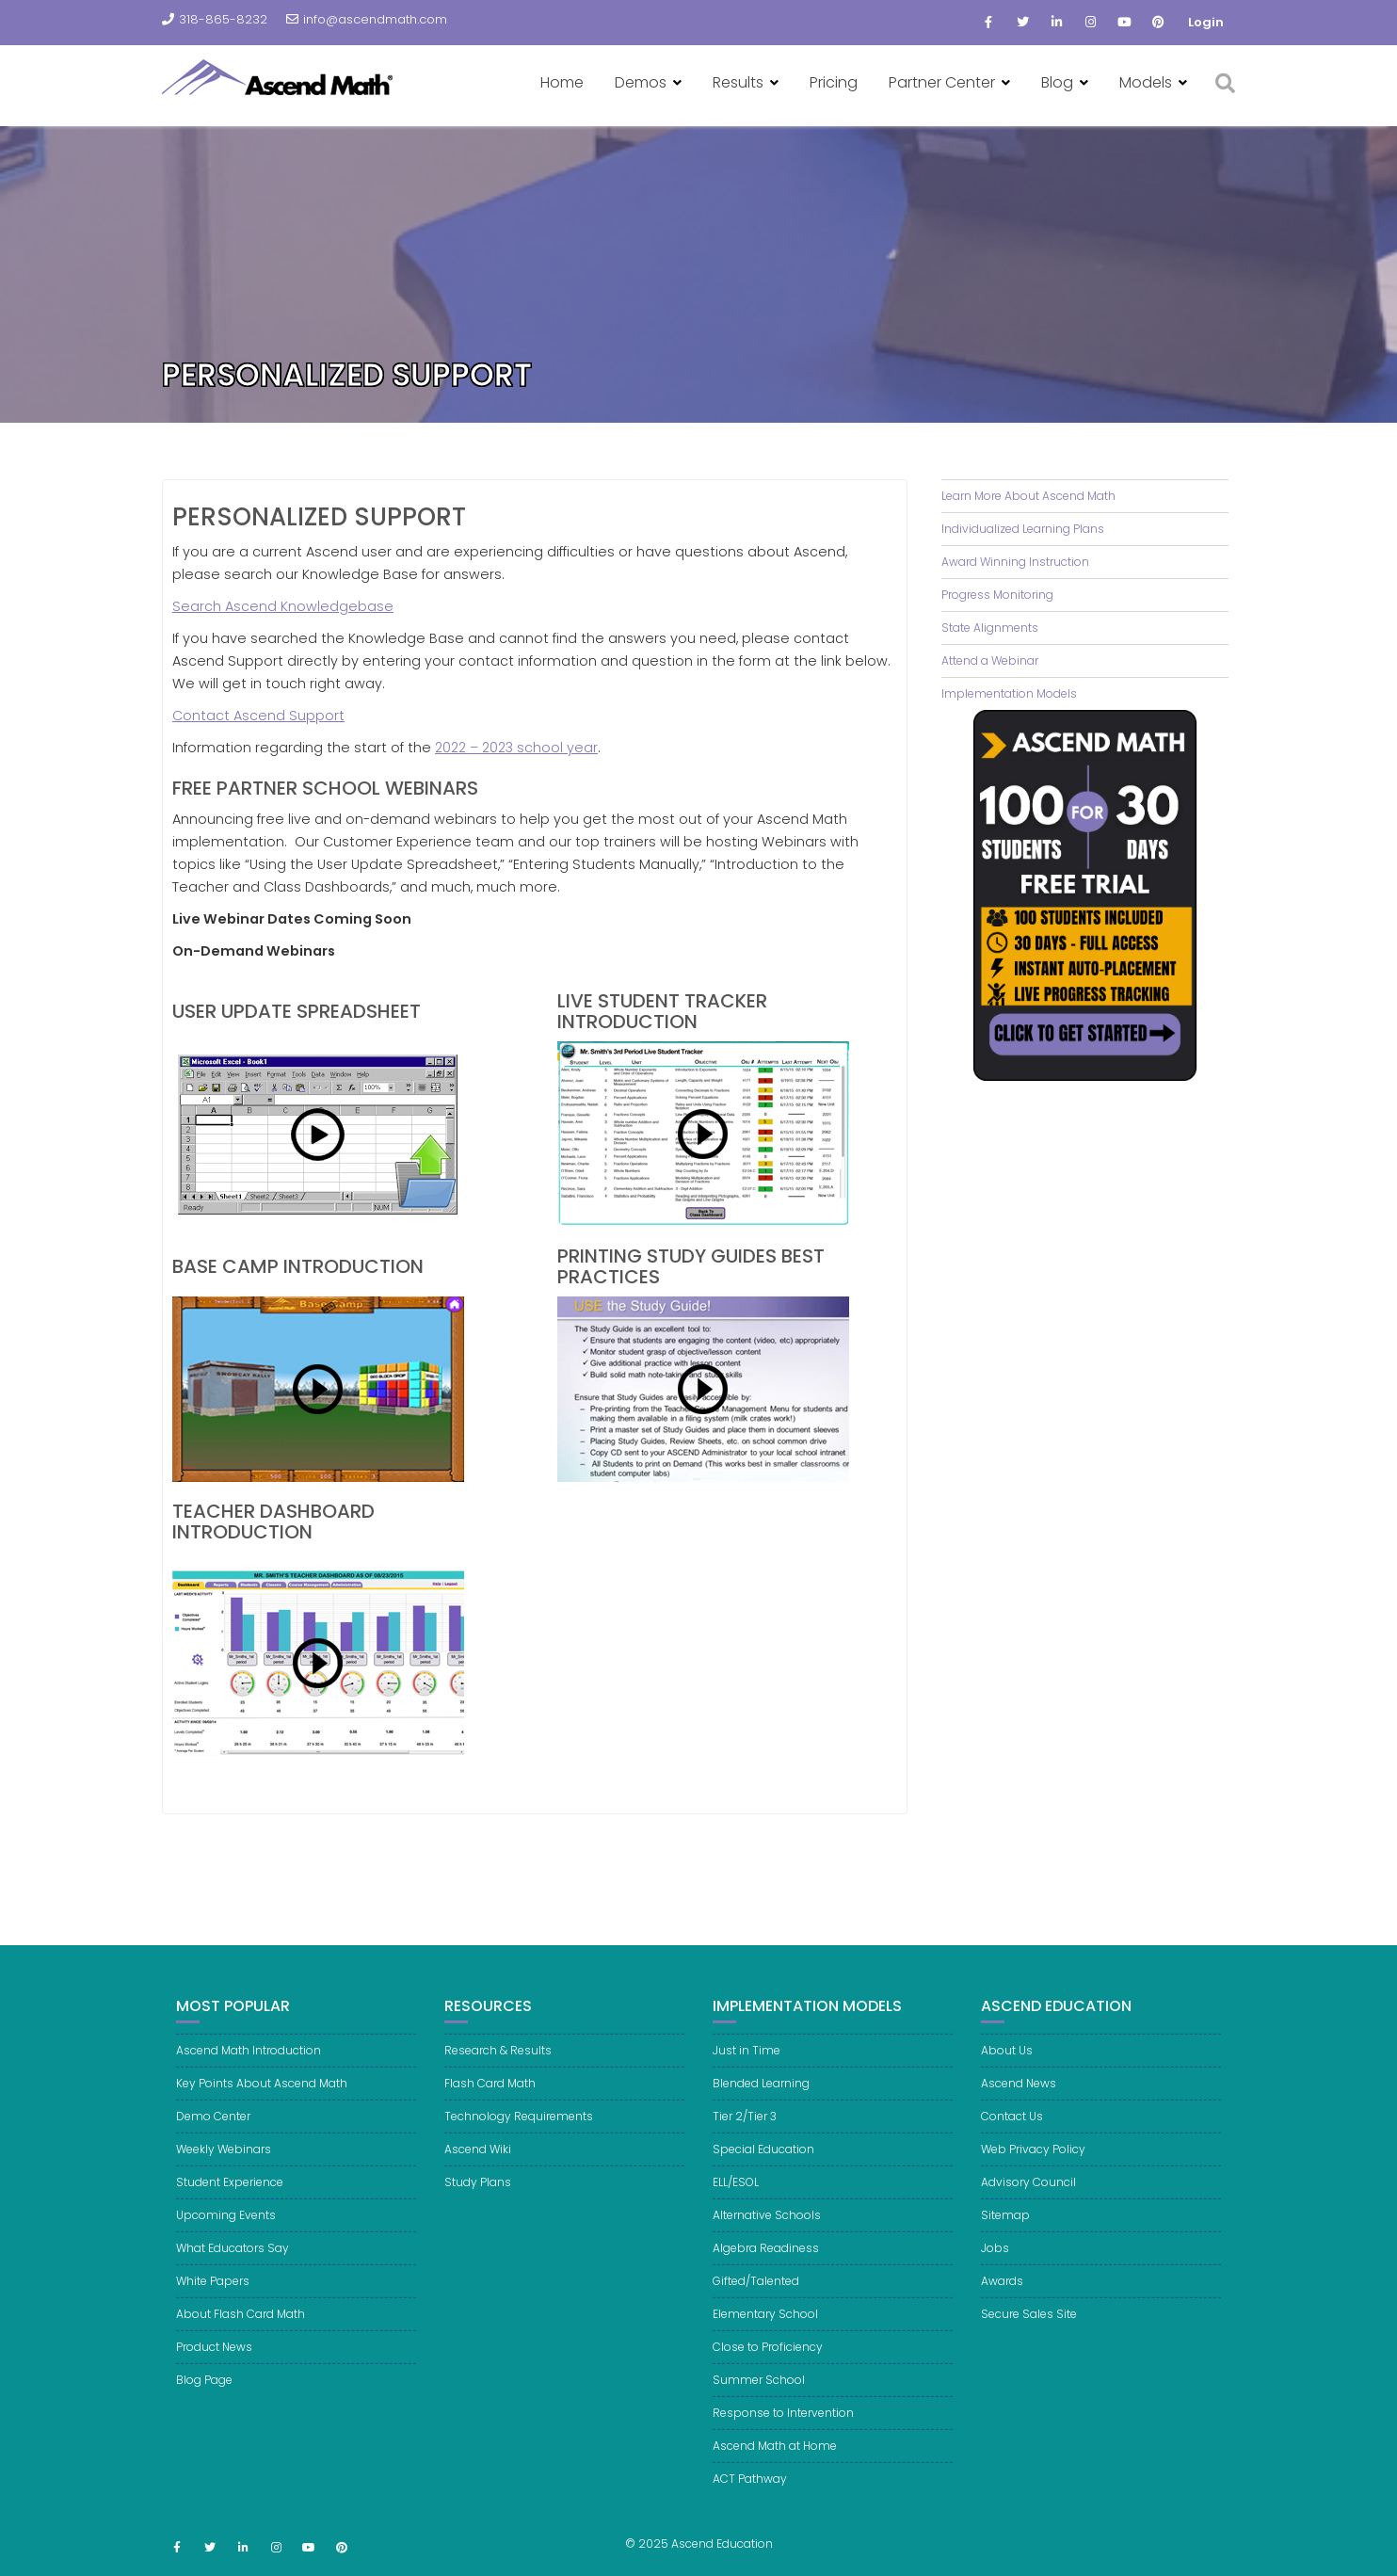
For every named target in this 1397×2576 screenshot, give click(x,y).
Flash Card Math (490, 2101)
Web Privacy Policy (1033, 2167)
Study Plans (477, 2200)
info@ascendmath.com (366, 19)
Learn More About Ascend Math (1028, 496)
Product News (214, 2365)
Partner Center (942, 82)
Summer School (759, 2398)
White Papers (212, 2299)
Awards (1002, 2299)
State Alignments (989, 628)
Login (1206, 22)
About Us (1007, 2068)
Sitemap (1005, 2233)
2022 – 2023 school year (516, 747)
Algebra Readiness (766, 2266)
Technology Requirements (518, 2134)
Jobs (995, 2266)
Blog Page (204, 2398)
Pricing (834, 82)
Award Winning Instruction (1015, 562)
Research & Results (498, 2068)
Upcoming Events (226, 2233)
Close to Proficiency (768, 2365)
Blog (1057, 82)
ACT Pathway (750, 2496)
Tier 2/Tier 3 (745, 2134)
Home (562, 82)
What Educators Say (232, 2266)
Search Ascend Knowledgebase (282, 606)
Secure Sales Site (1029, 2332)
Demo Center (213, 2134)
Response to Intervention (783, 2431)
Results (738, 82)
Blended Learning (761, 2101)
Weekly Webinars (223, 2167)
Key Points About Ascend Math (261, 2101)
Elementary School (765, 2332)
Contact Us (1012, 2134)
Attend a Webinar (989, 660)
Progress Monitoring (997, 595)
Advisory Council (1028, 2200)
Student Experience (229, 2200)
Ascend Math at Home (775, 2463)
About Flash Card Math (240, 2332)
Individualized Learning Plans (1022, 529)
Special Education (763, 2167)
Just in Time (746, 2068)
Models (1145, 82)
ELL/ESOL (736, 2200)
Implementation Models (1009, 693)
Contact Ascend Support (258, 715)
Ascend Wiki (477, 2167)
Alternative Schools (767, 2233)
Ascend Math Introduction (248, 2068)
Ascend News (1018, 2101)
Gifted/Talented (756, 2299)
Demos (640, 82)
